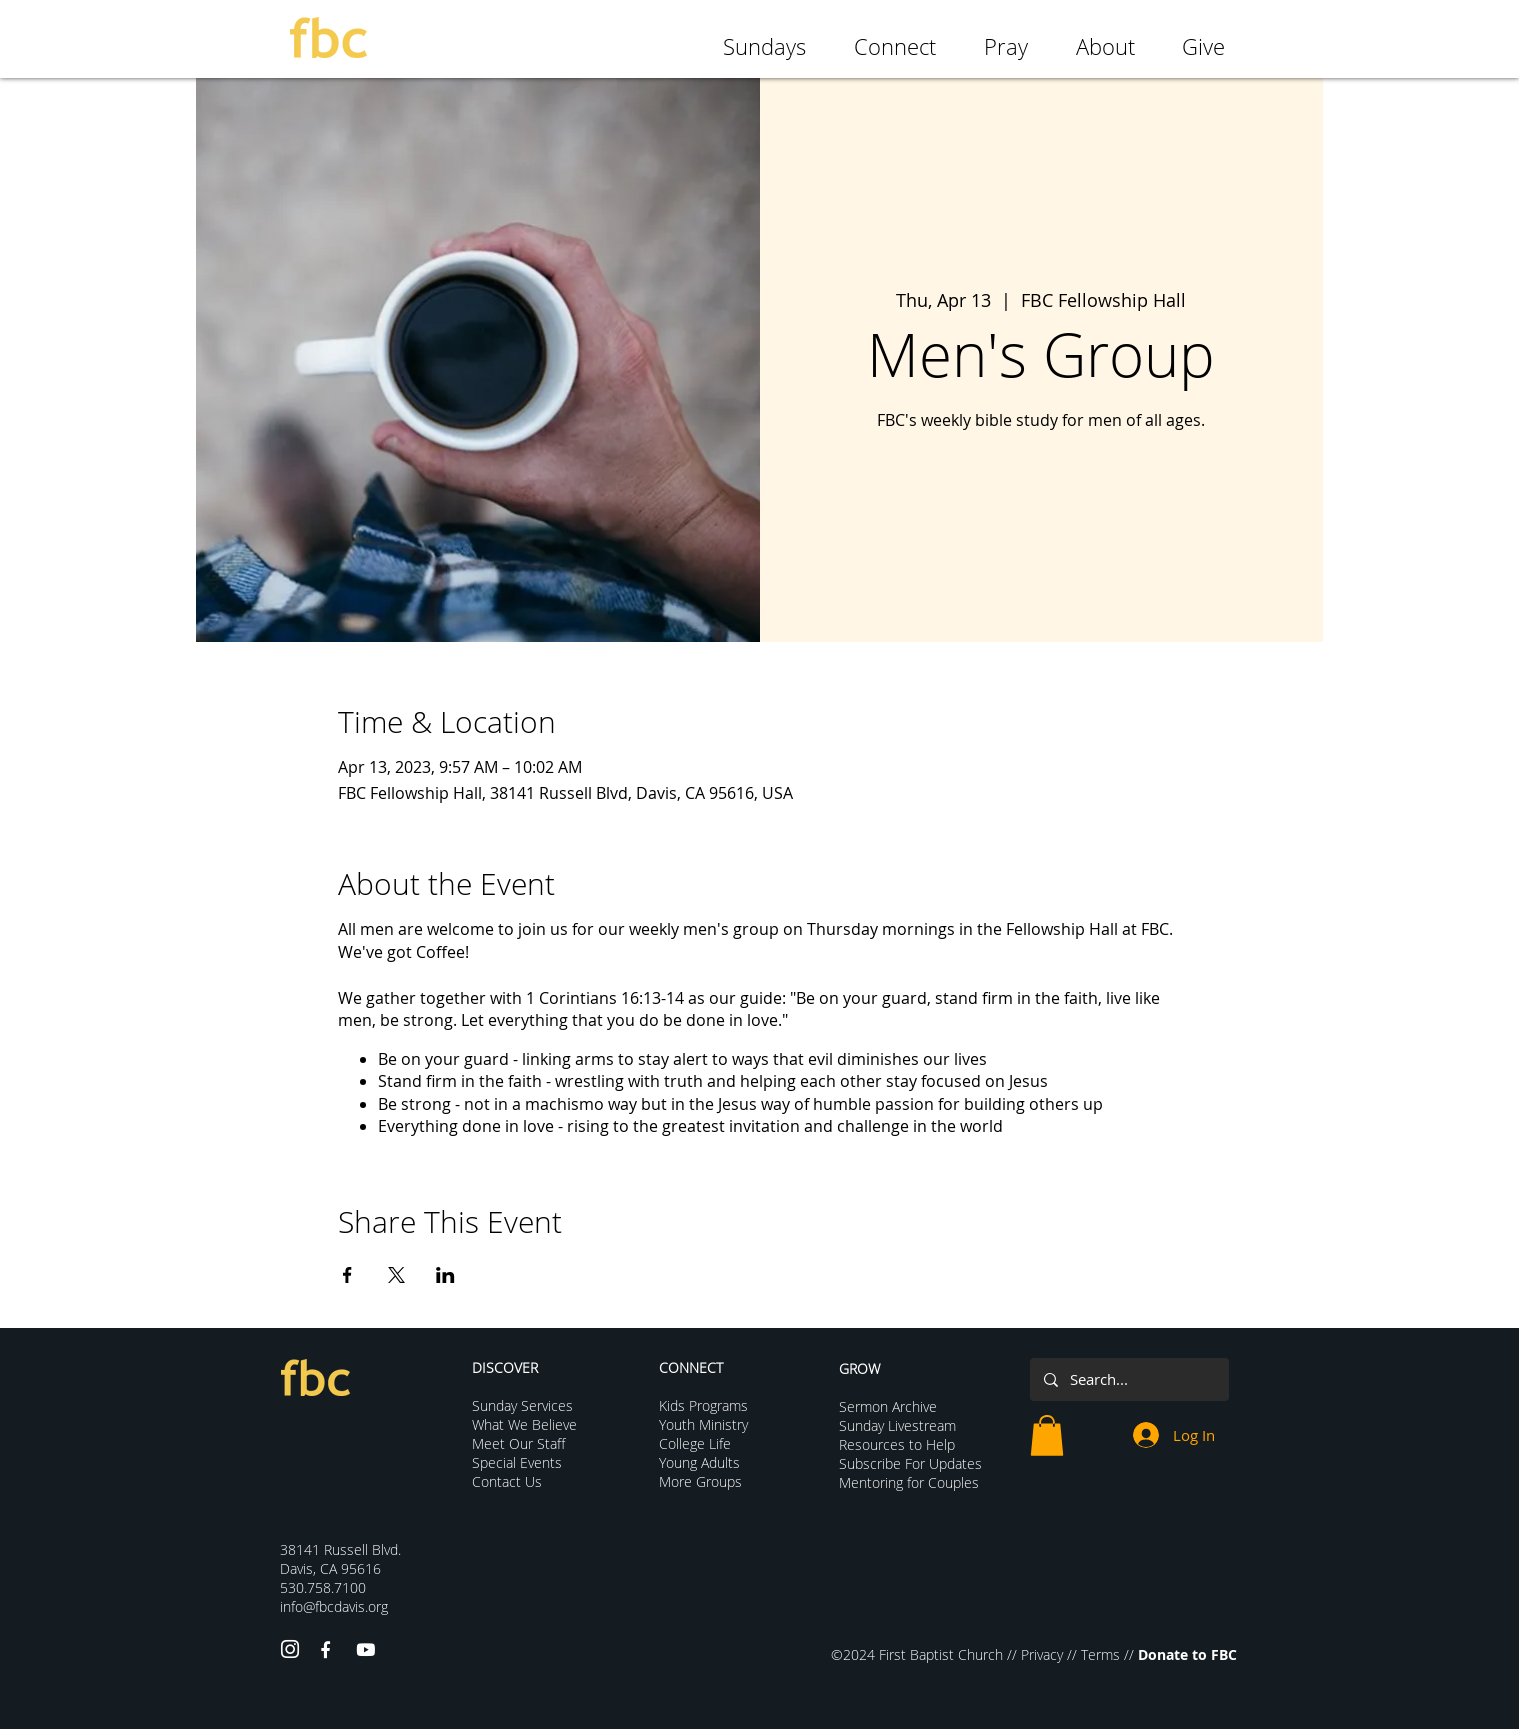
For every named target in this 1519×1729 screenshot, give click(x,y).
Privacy (1042, 1654)
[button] (1047, 1435)
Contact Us (507, 1481)
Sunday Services (522, 1405)
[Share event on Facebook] (347, 1275)
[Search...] (1128, 1379)
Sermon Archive (888, 1406)
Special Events (517, 1462)
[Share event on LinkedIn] (445, 1275)
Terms (1100, 1654)
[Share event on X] (396, 1275)
